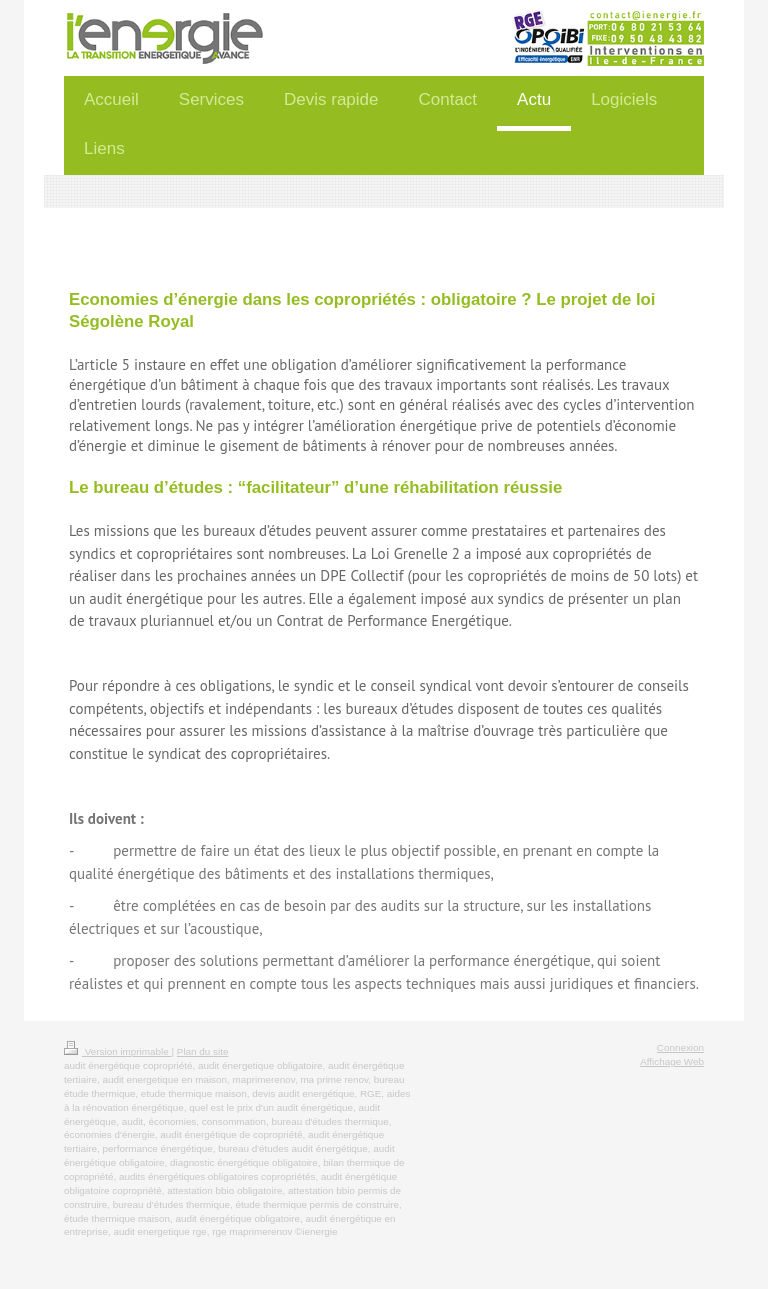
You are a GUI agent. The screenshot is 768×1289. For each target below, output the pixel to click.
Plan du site (203, 1051)
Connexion (680, 1047)
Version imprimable (117, 1051)
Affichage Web (672, 1061)
